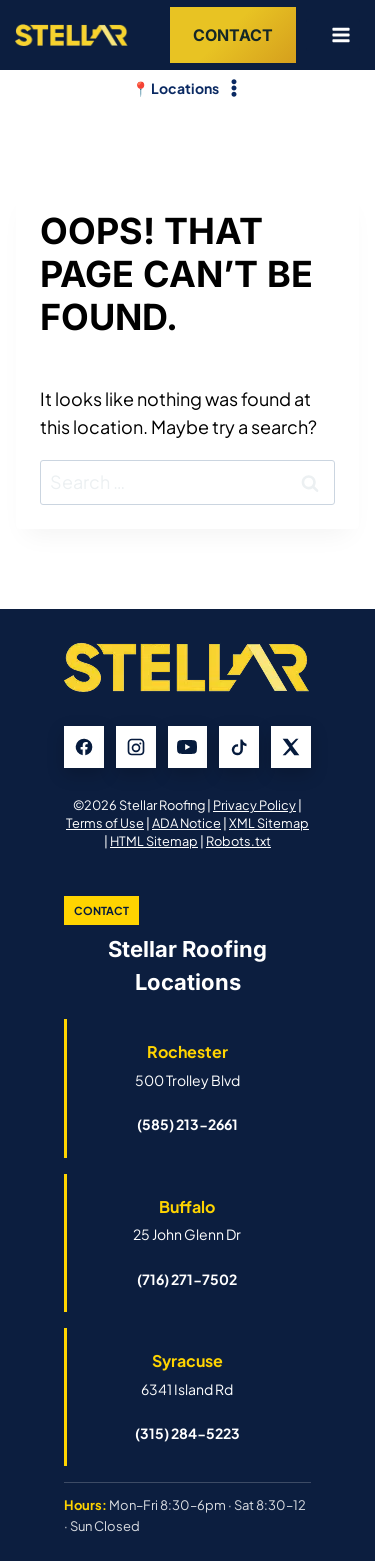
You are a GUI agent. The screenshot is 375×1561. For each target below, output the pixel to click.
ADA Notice (186, 823)
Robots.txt (238, 841)
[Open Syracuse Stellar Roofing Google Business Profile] (187, 1374)
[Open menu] (333, 34)
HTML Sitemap (154, 841)
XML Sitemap (269, 823)
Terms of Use (105, 823)
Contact (233, 35)
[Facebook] (84, 747)
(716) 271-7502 (187, 1279)
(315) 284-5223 (187, 1433)
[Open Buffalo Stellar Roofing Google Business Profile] (187, 1220)
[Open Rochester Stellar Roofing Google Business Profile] (187, 1065)
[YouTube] (188, 747)
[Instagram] (136, 747)
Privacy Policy (254, 805)
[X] (291, 747)
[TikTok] (239, 747)
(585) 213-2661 (187, 1124)
